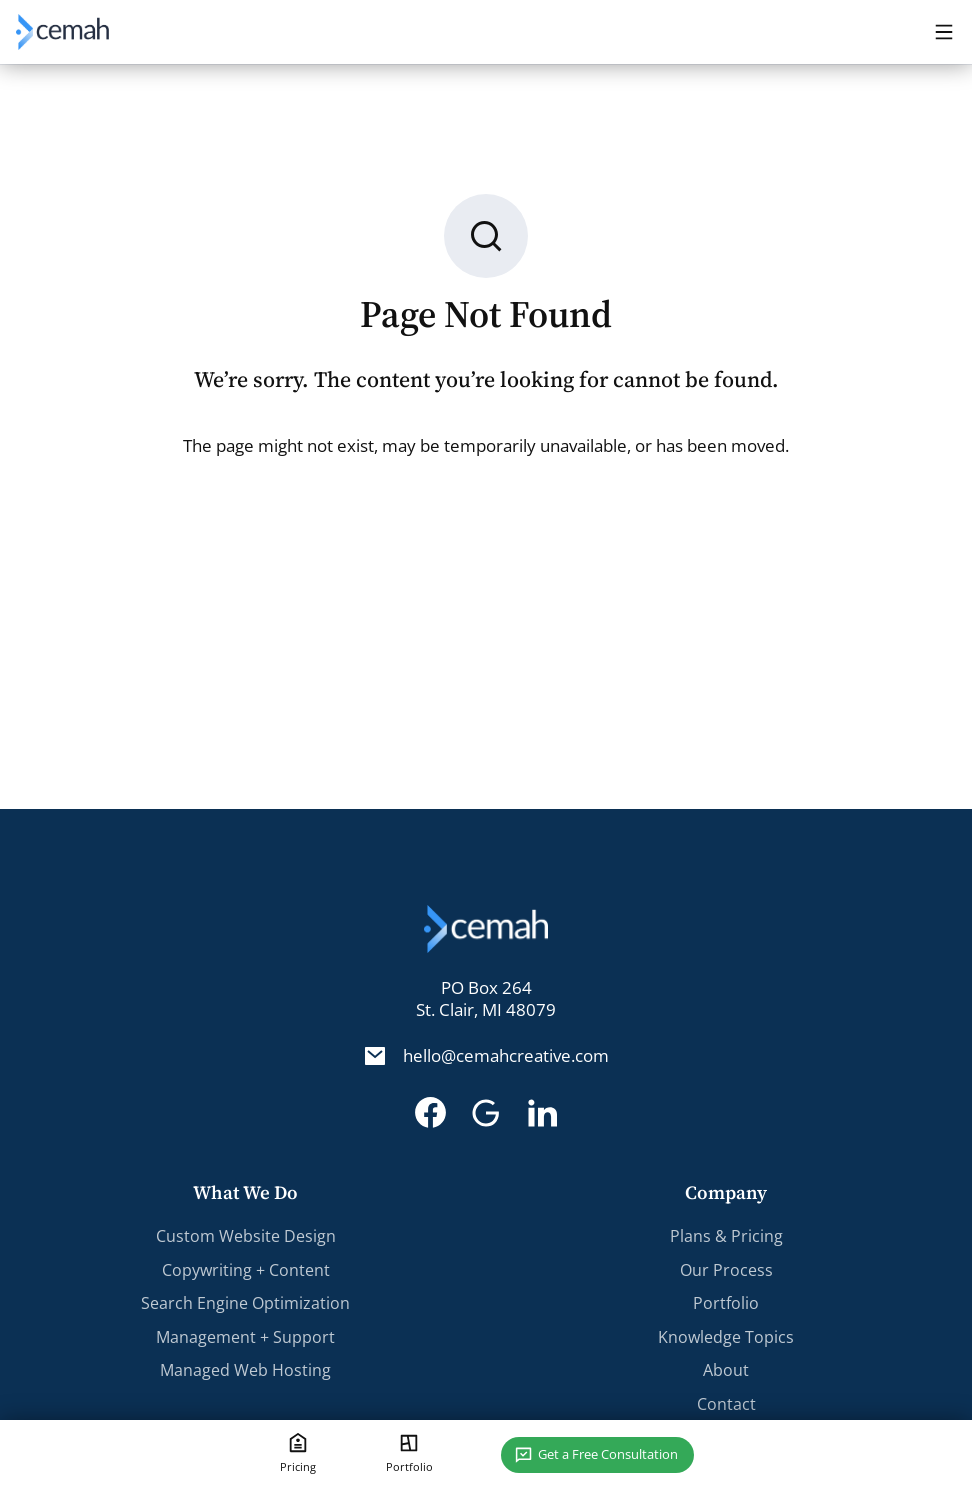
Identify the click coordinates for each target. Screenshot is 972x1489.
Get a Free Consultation (608, 1454)
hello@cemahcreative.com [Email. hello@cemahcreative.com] (506, 1056)
